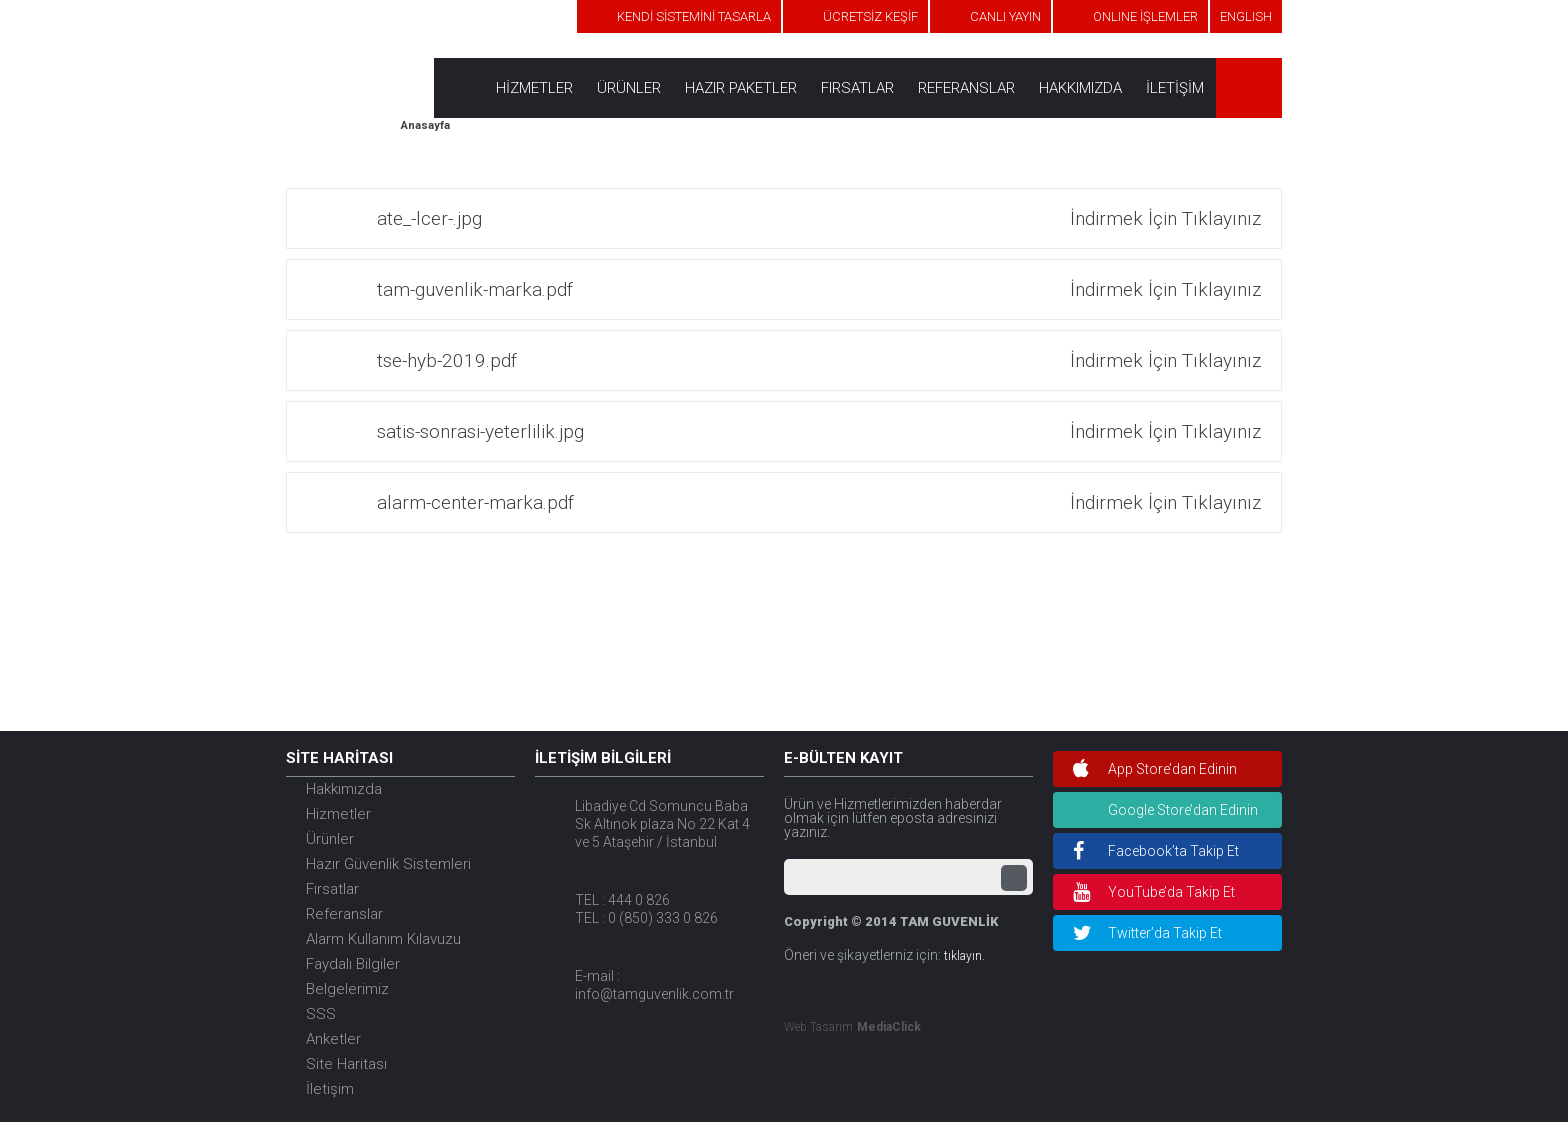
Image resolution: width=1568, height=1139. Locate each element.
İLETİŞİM (1175, 88)
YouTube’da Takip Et (1154, 892)
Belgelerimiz (347, 989)
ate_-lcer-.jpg (819, 218)
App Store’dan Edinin (1155, 769)
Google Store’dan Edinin (1183, 810)
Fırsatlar (332, 889)
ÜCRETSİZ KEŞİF (870, 16)
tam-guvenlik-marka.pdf (819, 289)
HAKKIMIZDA (1080, 88)
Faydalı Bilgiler (353, 964)
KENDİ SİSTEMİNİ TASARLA (694, 16)
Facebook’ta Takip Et (1156, 851)
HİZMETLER (534, 88)
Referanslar (344, 914)
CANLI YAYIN (1005, 16)
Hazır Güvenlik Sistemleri (388, 864)
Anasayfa (425, 125)
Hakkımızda (344, 789)
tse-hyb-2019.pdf (819, 360)
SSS (321, 1014)
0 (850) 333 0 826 (663, 918)
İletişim (330, 1089)
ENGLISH (1246, 16)
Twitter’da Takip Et (1147, 933)
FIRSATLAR (857, 88)
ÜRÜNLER (629, 88)
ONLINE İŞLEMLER (1145, 16)
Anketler (333, 1039)
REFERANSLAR (966, 88)
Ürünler (330, 839)
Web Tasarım (818, 1027)
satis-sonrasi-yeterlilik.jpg (819, 431)
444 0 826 (639, 900)
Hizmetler (338, 814)
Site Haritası (346, 1064)
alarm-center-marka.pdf (819, 502)
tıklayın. (964, 956)
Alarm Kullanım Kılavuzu (383, 939)
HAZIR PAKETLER (741, 88)
